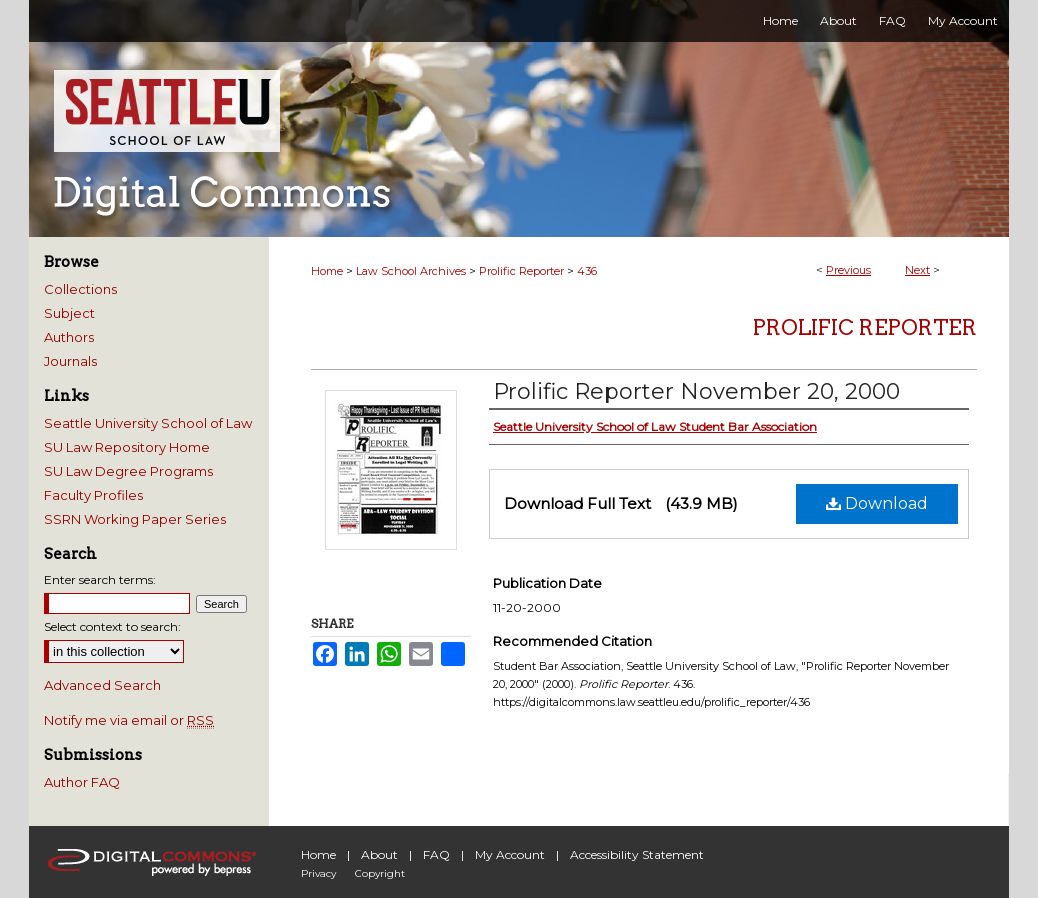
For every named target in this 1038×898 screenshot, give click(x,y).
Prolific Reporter (521, 271)
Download (877, 503)
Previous (848, 270)
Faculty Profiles (93, 495)
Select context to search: (112, 626)
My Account (510, 854)
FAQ (436, 854)
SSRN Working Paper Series (135, 519)
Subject (69, 313)
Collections (80, 289)
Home (327, 271)
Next (917, 270)
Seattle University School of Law (148, 423)
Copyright (380, 873)
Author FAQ (82, 782)
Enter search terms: (100, 579)
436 (587, 271)
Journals (70, 361)
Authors (69, 337)
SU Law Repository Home (127, 447)
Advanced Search (102, 685)
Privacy (318, 873)
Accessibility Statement (637, 854)
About (379, 854)
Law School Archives (411, 271)
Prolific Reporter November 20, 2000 (696, 391)
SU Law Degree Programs (128, 471)
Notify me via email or (129, 720)
